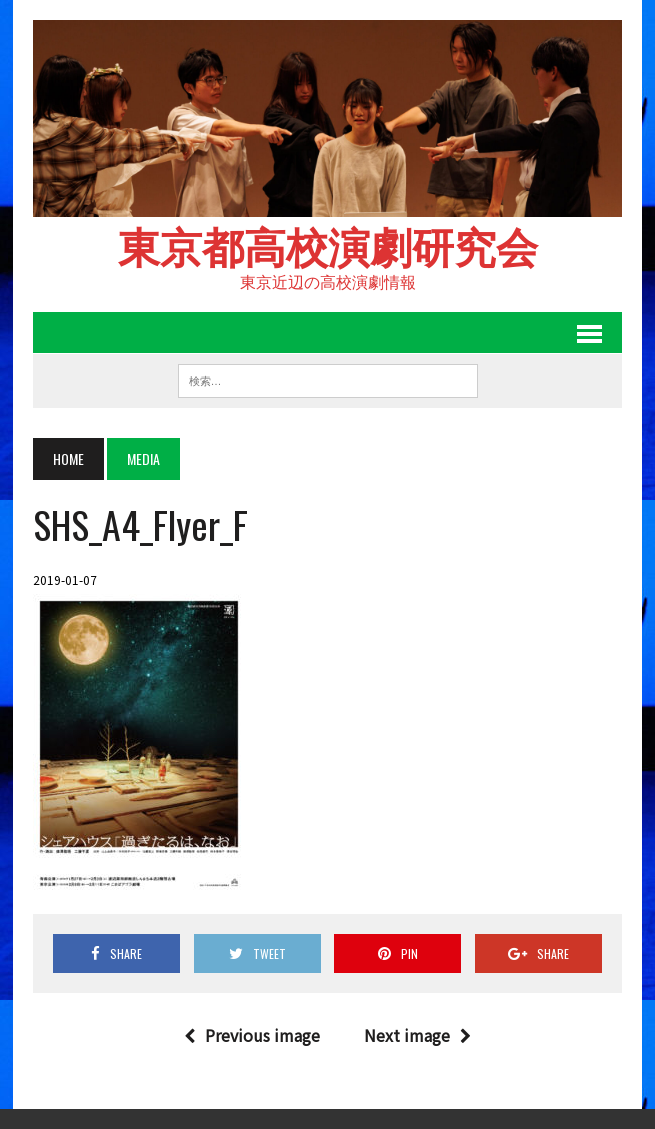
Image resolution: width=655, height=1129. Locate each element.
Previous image (252, 1035)
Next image (417, 1035)
